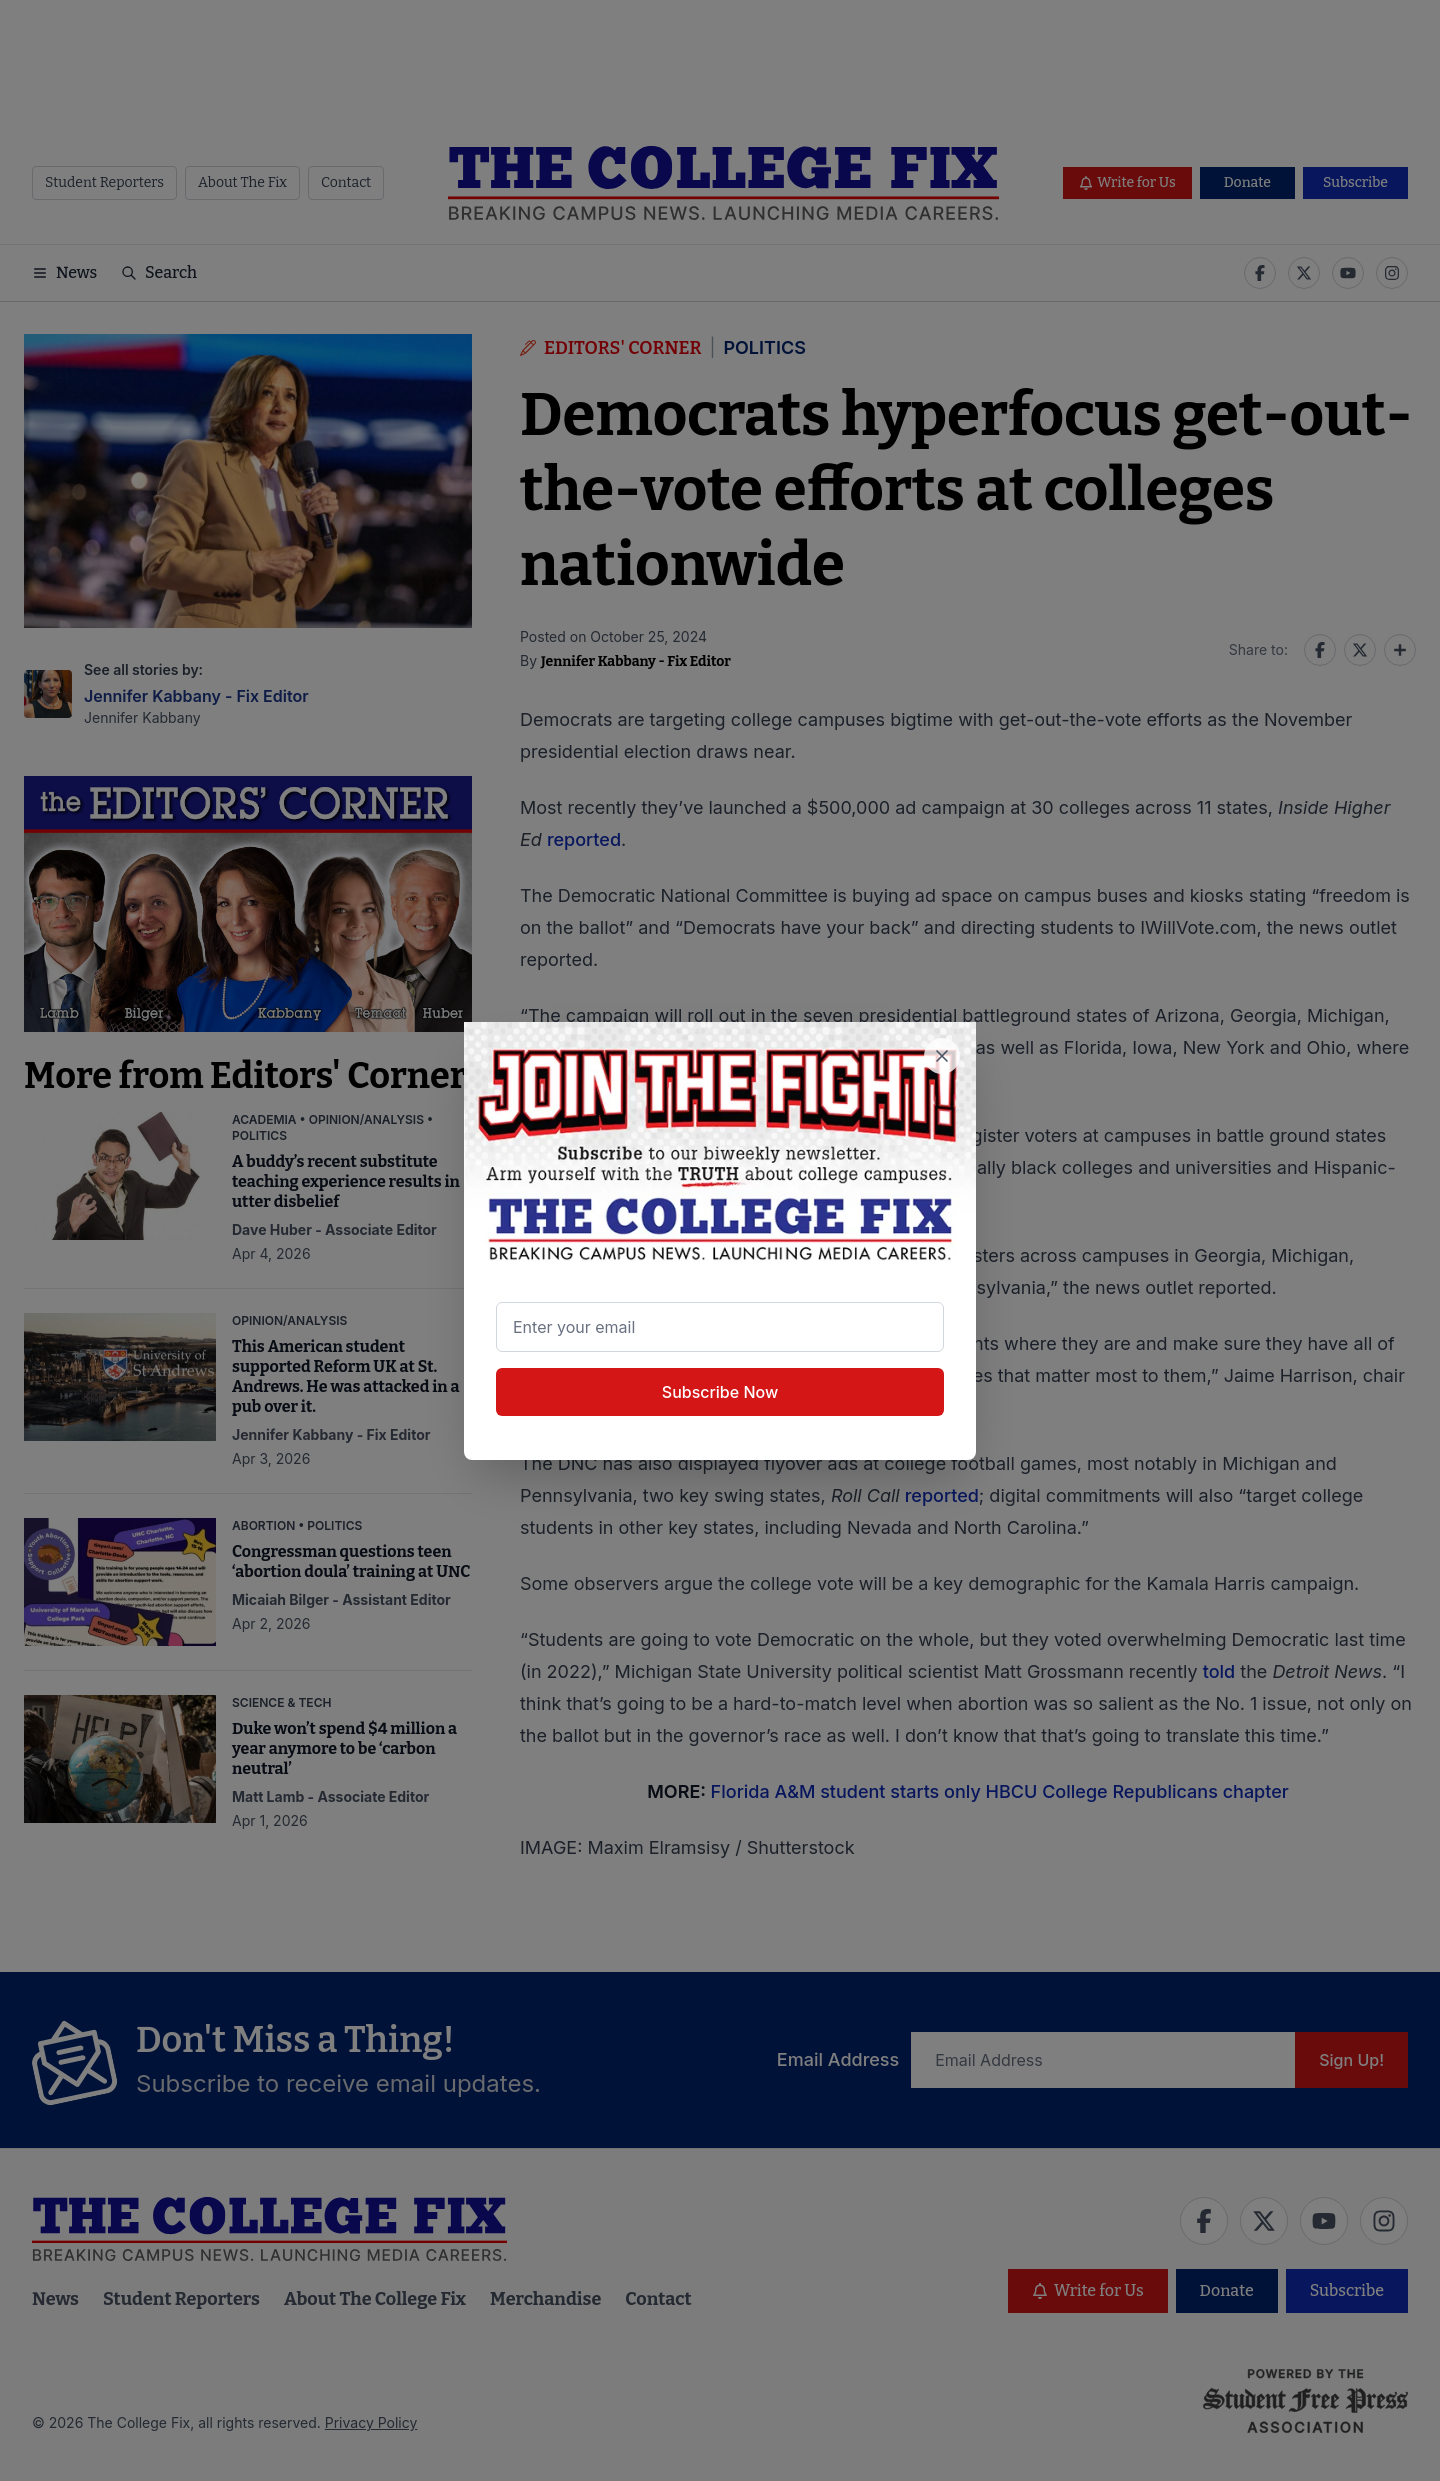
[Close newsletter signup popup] (942, 1056)
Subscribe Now (720, 1392)
